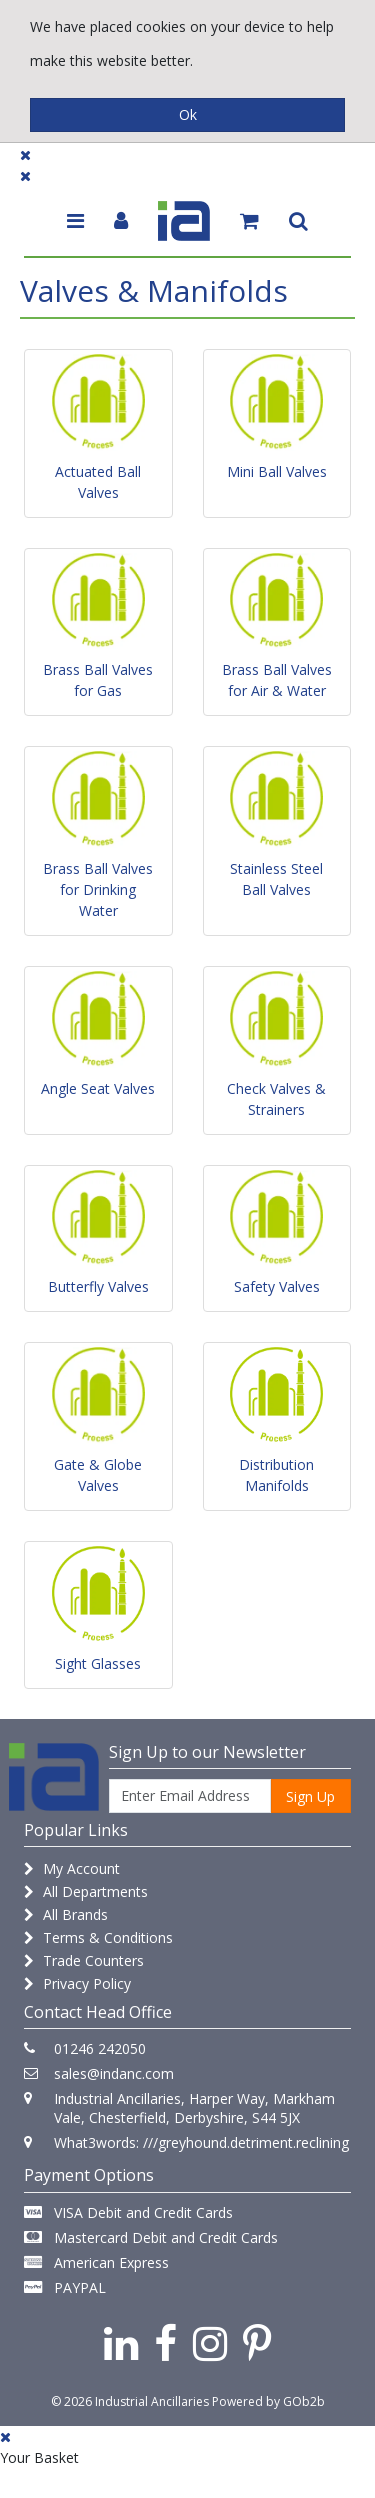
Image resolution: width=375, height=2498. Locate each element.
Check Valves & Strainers (276, 1099)
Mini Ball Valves (277, 471)
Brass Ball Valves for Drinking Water (98, 889)
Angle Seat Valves (98, 1088)
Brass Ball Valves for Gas (98, 680)
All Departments (86, 1891)
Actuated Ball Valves (98, 482)
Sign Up (310, 1796)
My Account (72, 1868)
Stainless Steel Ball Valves (276, 879)
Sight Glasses (98, 1663)
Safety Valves (277, 1286)
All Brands (66, 1914)
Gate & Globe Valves (98, 1475)
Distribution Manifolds (276, 1475)
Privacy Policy (77, 1983)
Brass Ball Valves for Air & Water (277, 680)
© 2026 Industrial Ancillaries (130, 2401)
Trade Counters (84, 1960)
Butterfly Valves (98, 1286)
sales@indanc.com (114, 2073)
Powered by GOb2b (268, 2401)
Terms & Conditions (98, 1937)
